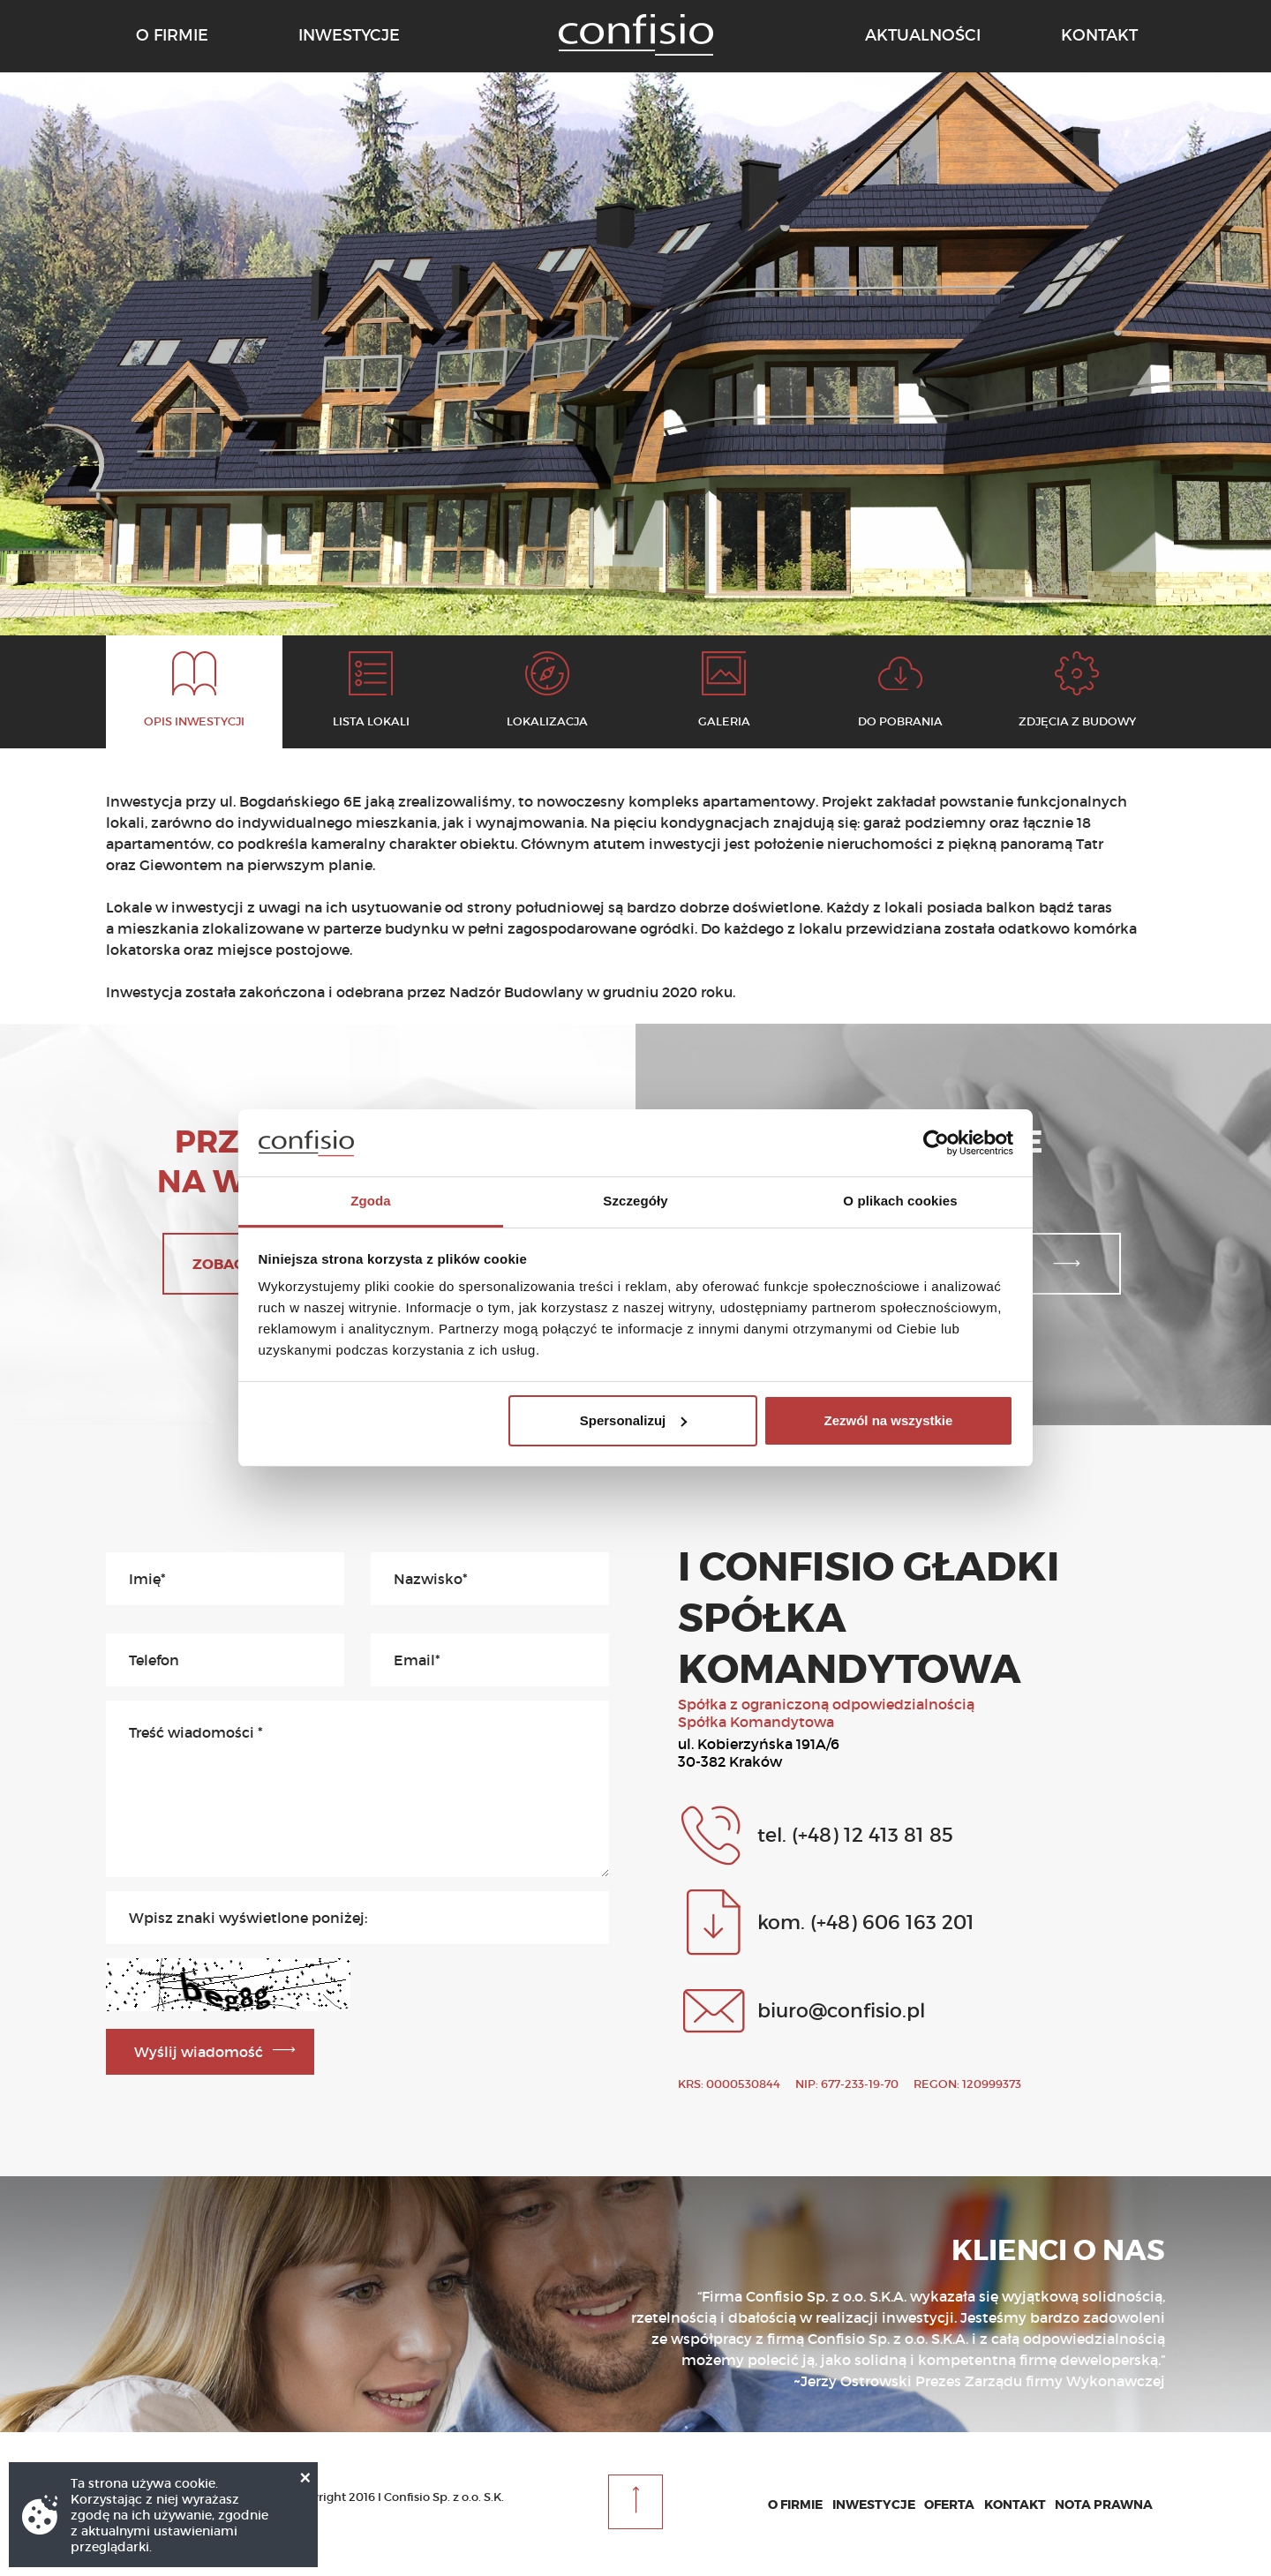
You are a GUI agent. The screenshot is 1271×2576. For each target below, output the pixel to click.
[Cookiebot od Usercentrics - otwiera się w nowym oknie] (936, 1143)
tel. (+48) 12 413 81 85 (855, 1834)
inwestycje (349, 35)
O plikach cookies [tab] (900, 1200)
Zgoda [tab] (370, 1200)
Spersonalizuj (634, 1420)
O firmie (795, 2505)
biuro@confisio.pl (841, 2010)
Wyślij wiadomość (198, 2052)
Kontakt (1015, 2505)
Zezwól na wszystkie (888, 1420)
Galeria (724, 721)
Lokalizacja (547, 721)
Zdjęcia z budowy (1077, 721)
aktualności (923, 35)
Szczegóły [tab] (635, 1200)
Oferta (949, 2505)
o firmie (172, 35)
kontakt (1099, 35)
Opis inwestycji (194, 721)
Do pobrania (900, 721)
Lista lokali (371, 721)
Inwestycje (873, 2505)
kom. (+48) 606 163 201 (865, 1922)
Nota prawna (1104, 2505)
